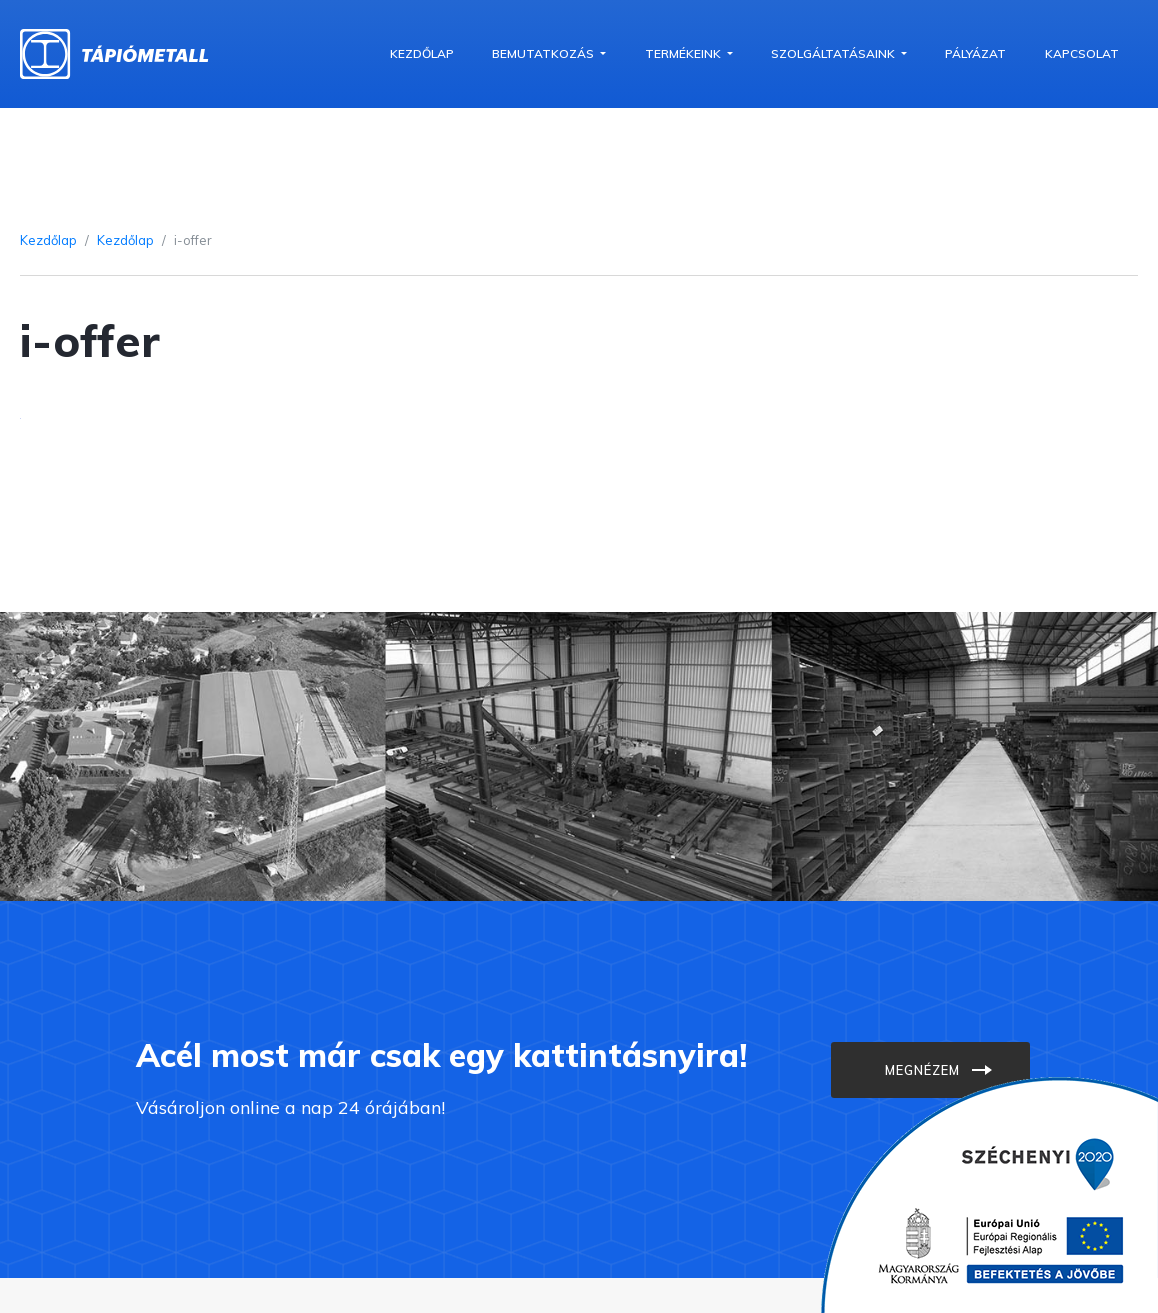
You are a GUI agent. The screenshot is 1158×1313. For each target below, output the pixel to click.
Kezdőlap (422, 53)
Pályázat (975, 53)
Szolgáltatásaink (834, 53)
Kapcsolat (1082, 53)
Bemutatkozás (544, 53)
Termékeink (684, 53)
